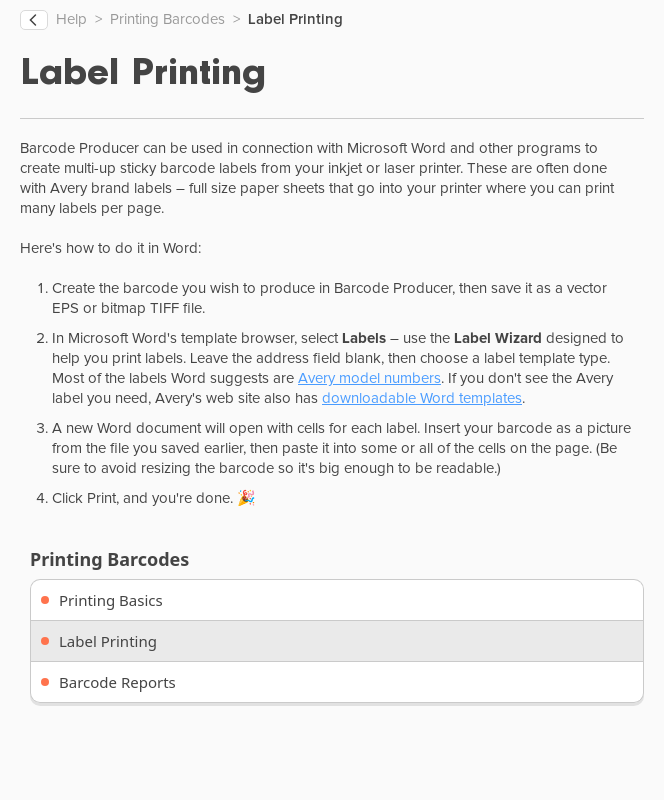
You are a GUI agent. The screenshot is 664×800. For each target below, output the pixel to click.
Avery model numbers (369, 378)
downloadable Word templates (422, 398)
